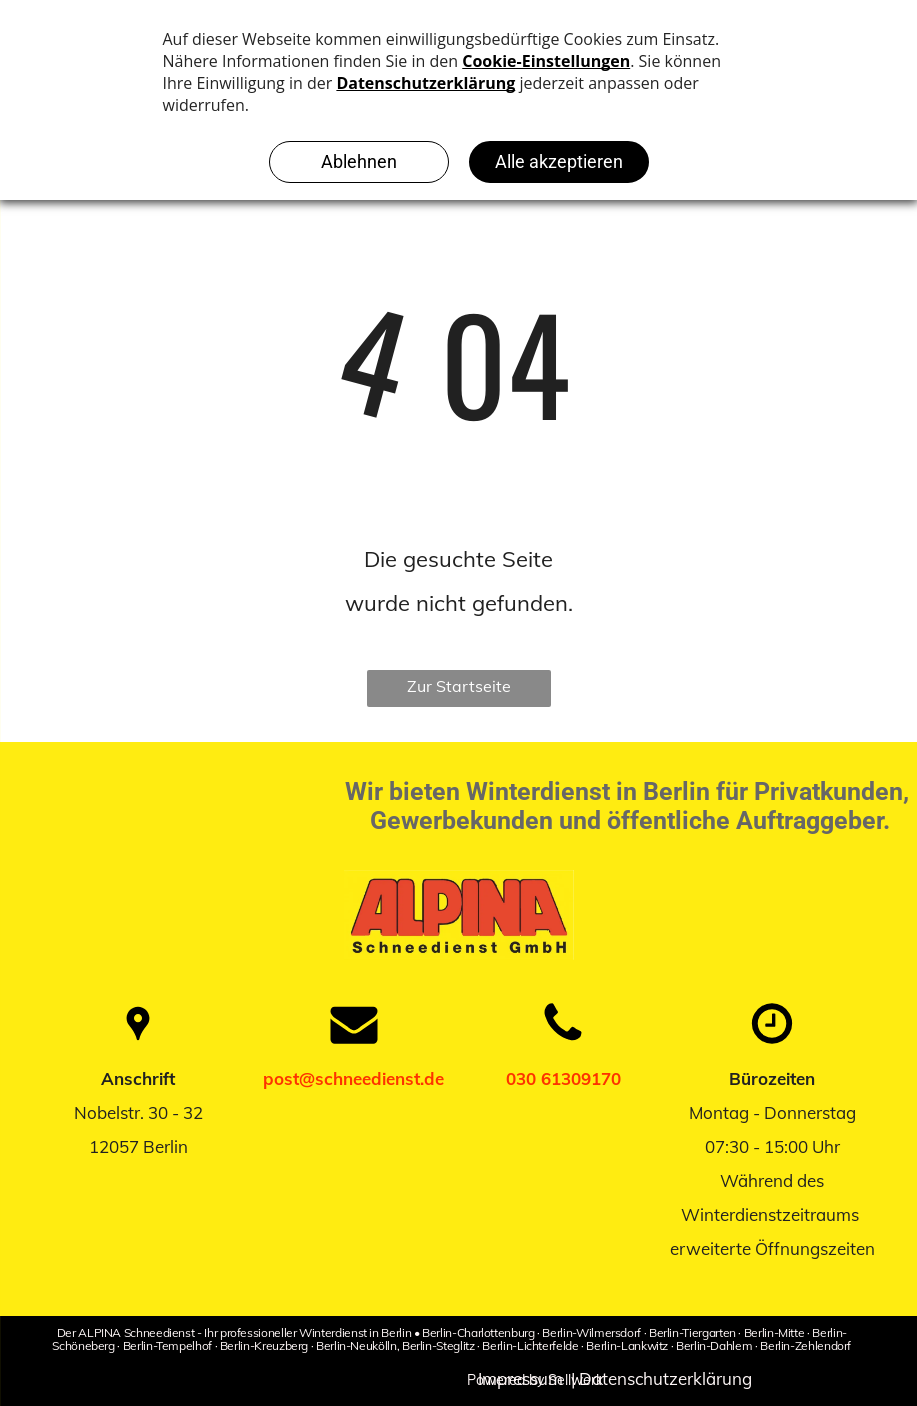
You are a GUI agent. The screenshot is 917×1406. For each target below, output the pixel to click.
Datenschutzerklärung (665, 1378)
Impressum (520, 1378)
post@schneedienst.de (353, 1078)
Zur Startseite (459, 686)
